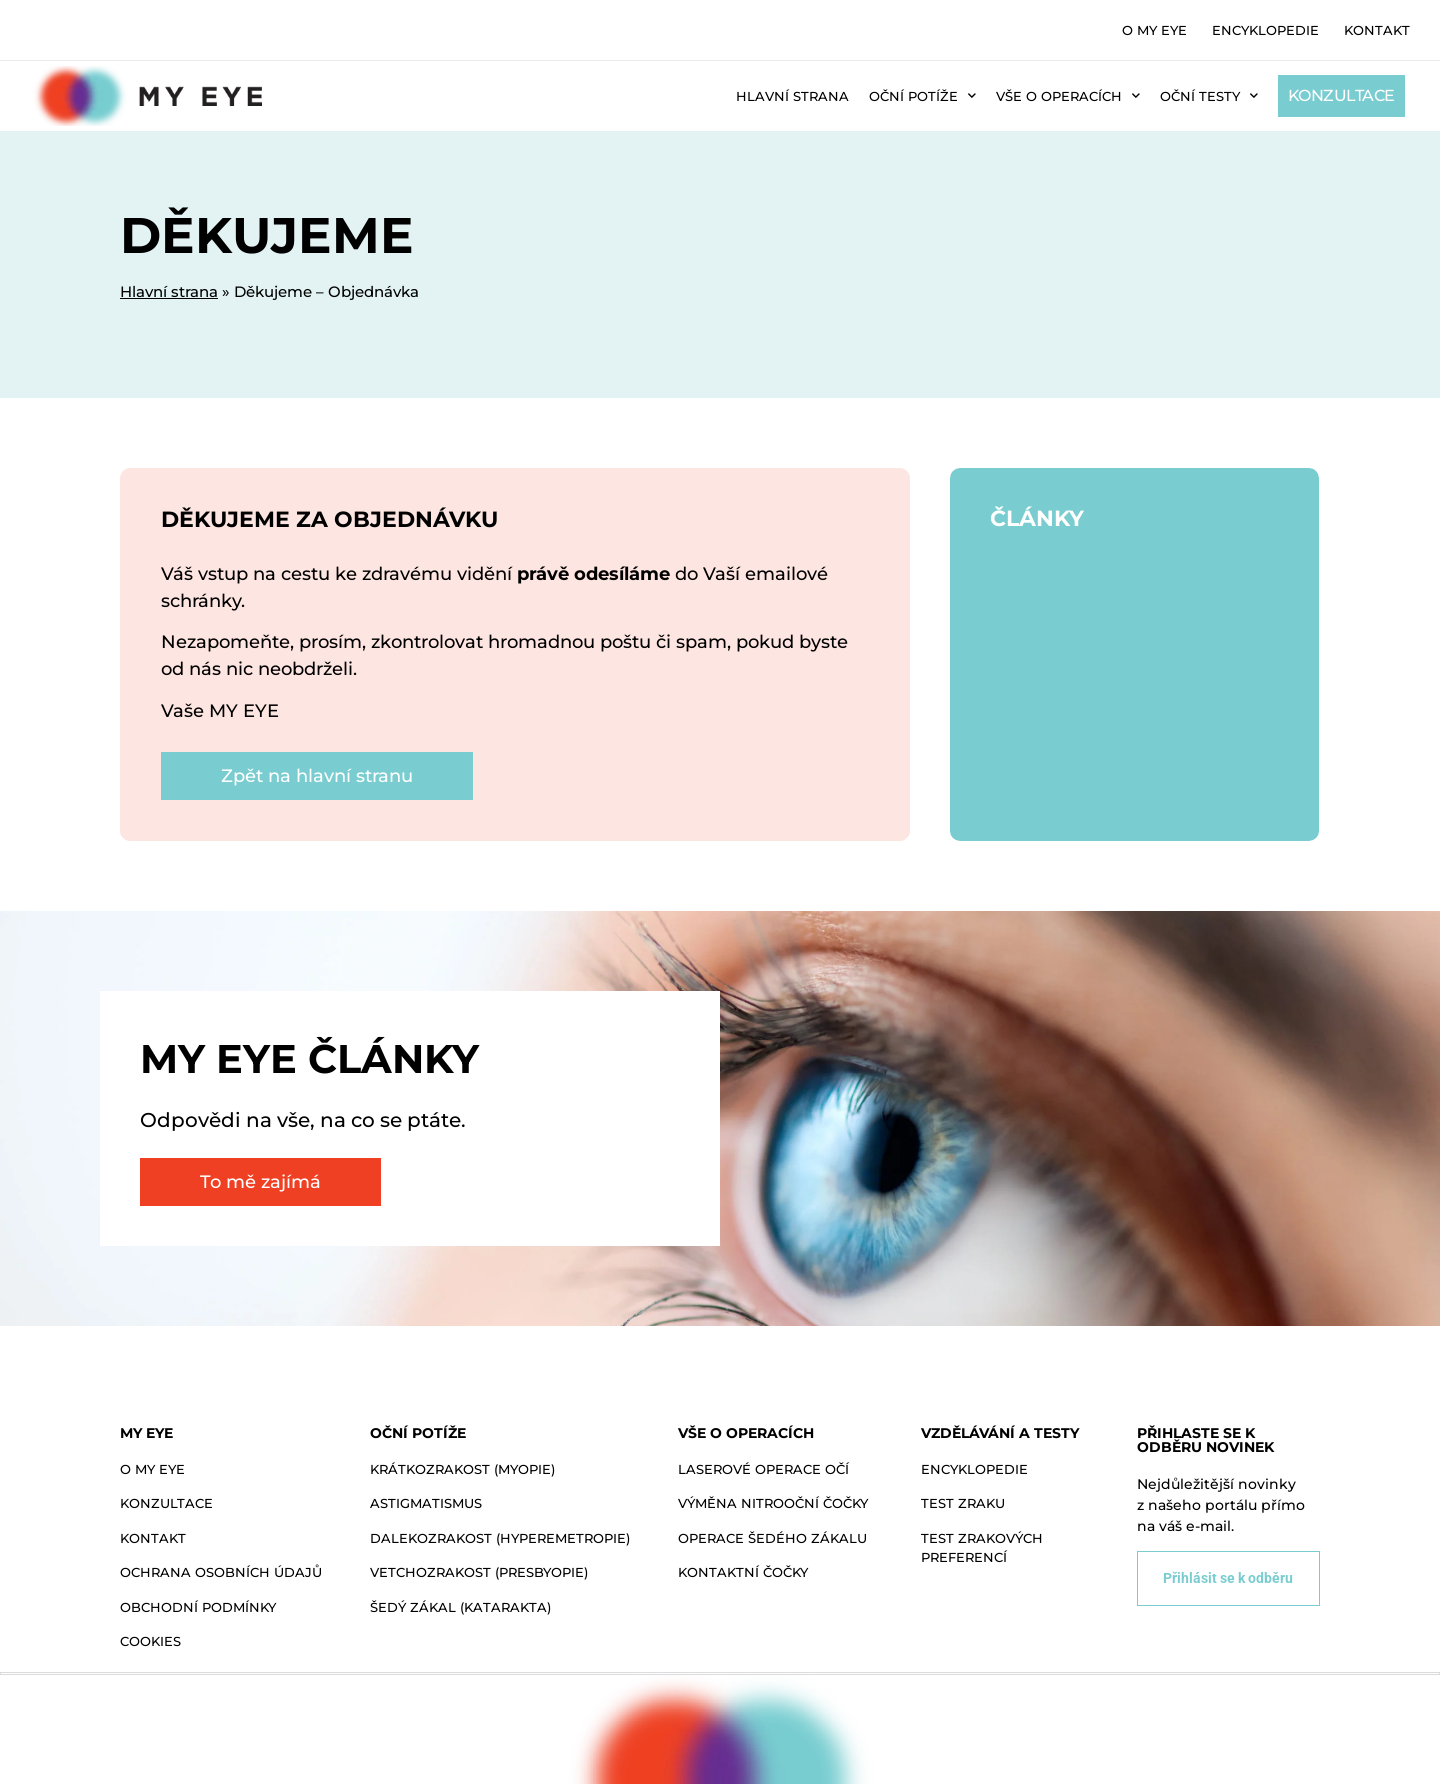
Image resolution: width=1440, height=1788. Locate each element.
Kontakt (1377, 30)
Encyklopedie (1265, 30)
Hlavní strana (792, 96)
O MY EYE (1154, 30)
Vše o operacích (1068, 95)
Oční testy (1209, 95)
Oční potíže (922, 95)
